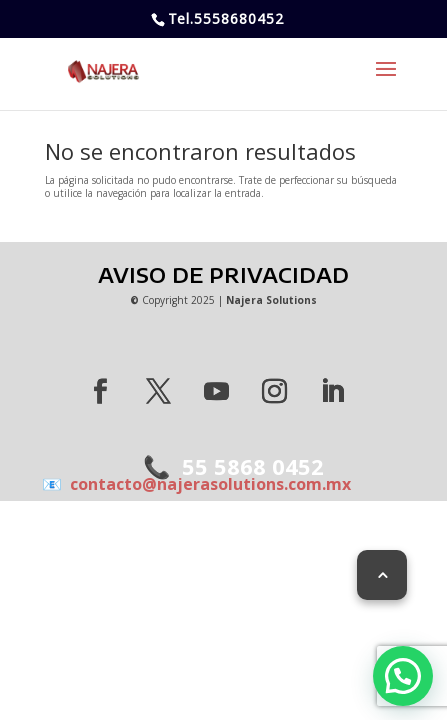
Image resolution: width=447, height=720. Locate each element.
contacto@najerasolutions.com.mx (206, 484)
